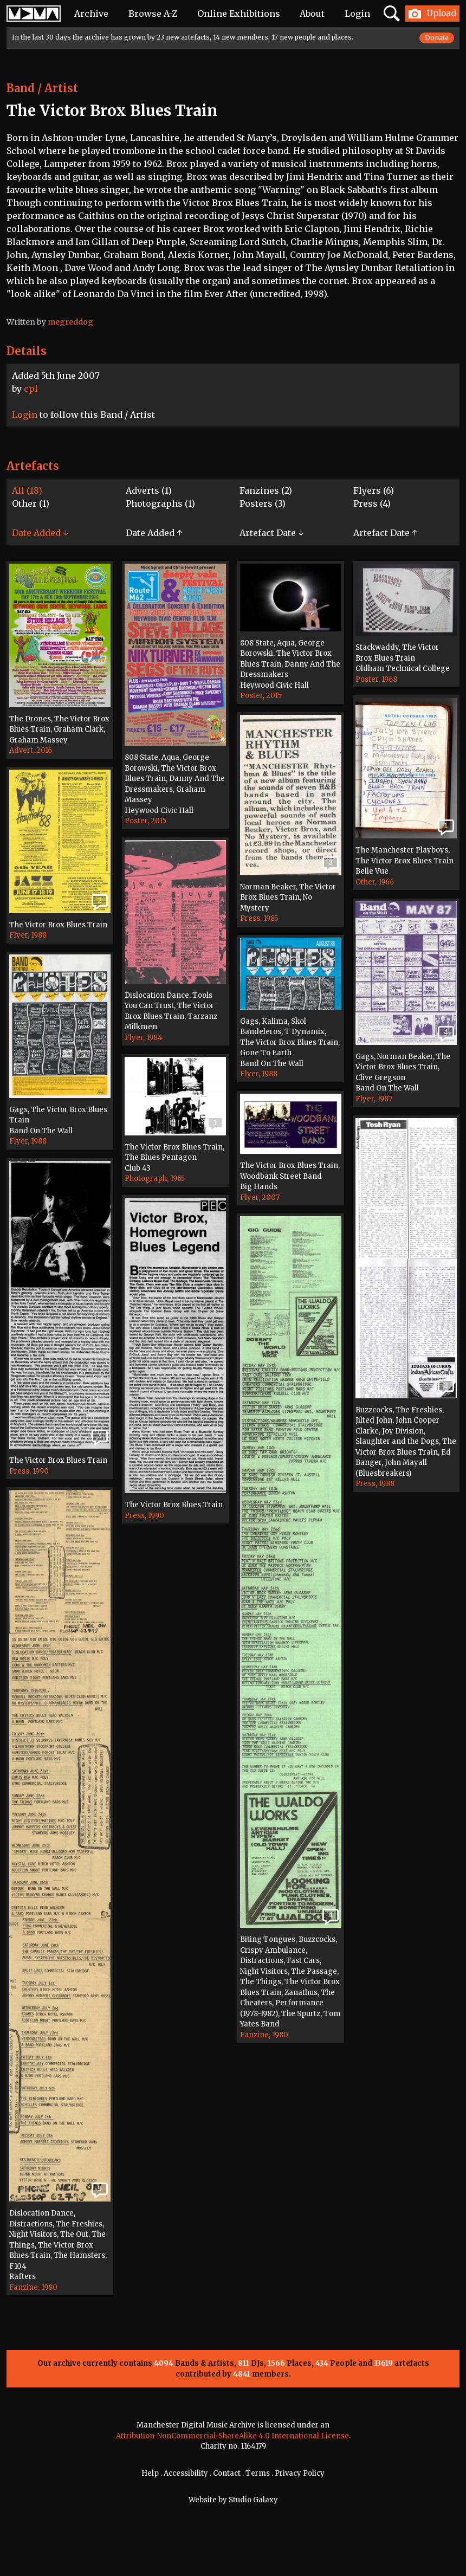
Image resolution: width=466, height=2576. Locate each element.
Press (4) (372, 503)
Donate (437, 38)
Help (150, 2473)
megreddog (70, 322)
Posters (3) (263, 503)
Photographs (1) (160, 503)
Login (357, 13)
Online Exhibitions (238, 13)
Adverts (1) (149, 490)
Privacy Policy (300, 2473)
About (312, 13)
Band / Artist (42, 88)
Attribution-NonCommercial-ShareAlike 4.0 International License (232, 2436)
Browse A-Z (152, 13)
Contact (227, 2473)
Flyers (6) (373, 490)
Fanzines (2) (266, 490)
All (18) (27, 490)
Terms (257, 2473)
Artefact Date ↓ (271, 532)
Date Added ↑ (154, 532)
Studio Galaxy (253, 2499)
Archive (91, 13)
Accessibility (186, 2473)
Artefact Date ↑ (385, 532)
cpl (31, 388)
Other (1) (30, 503)
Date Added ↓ (40, 532)
